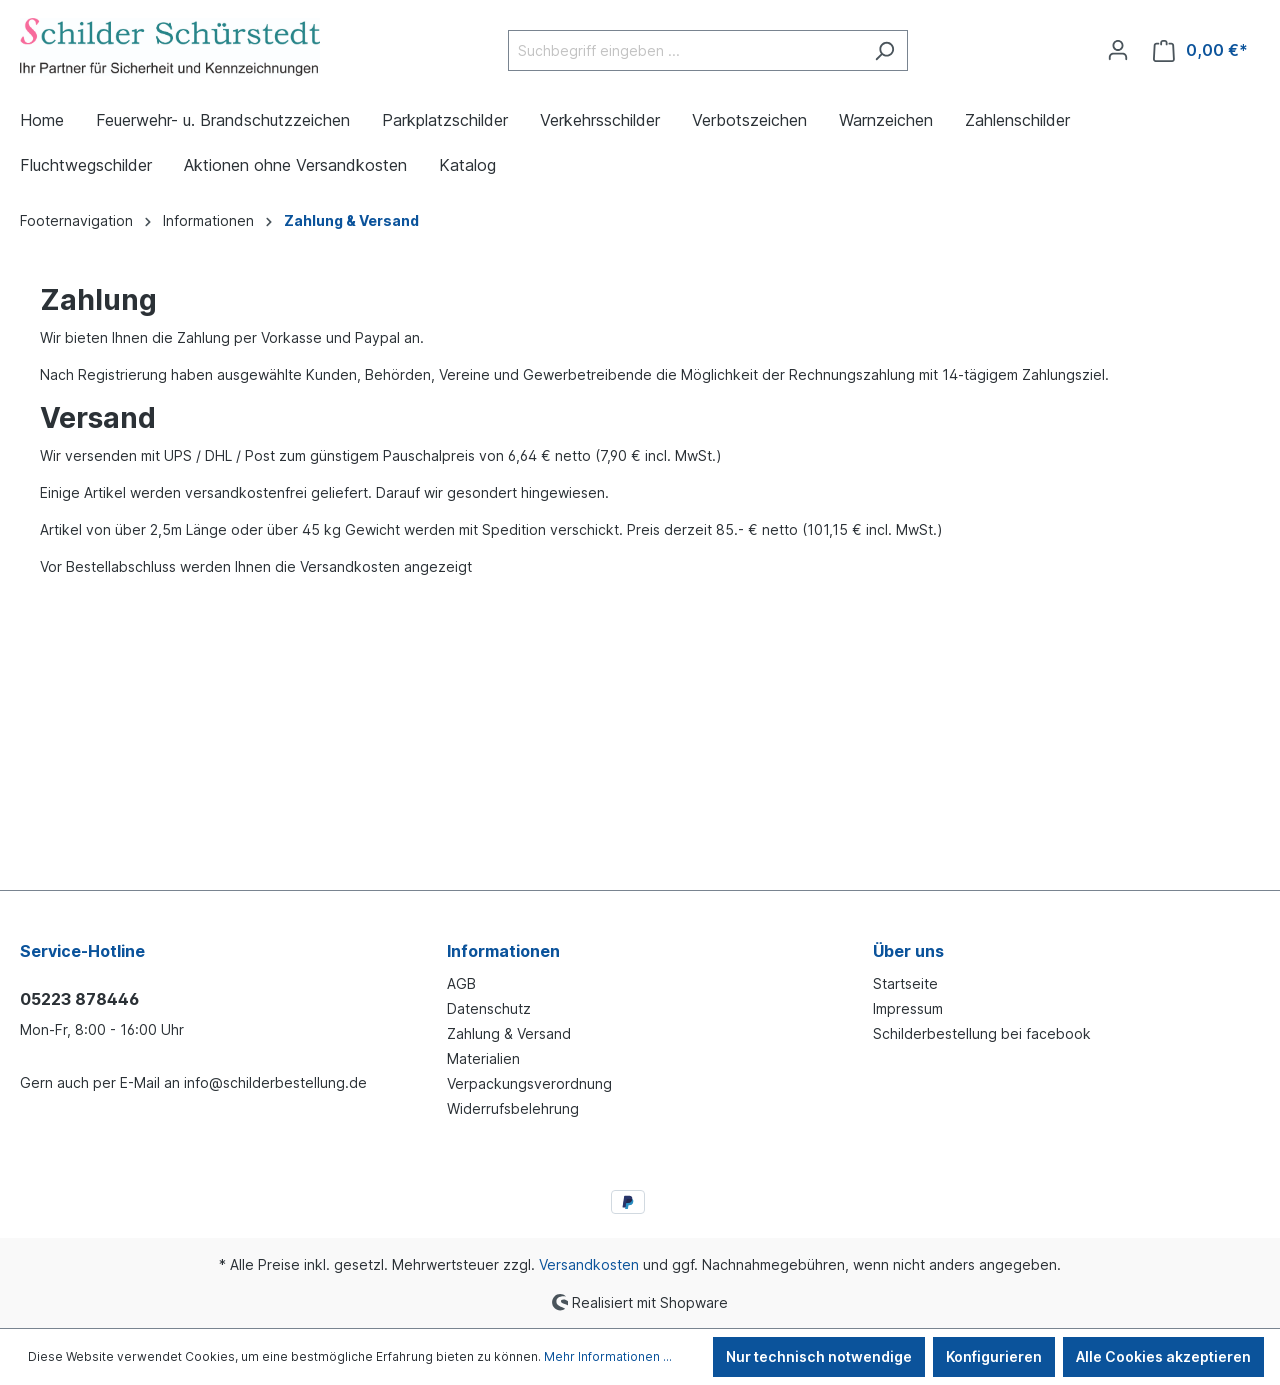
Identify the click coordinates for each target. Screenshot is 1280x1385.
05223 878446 (79, 999)
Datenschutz (489, 1008)
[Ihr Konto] (1118, 50)
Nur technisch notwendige (819, 1356)
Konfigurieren (994, 1356)
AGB (461, 983)
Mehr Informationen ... (608, 1356)
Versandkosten (589, 1264)
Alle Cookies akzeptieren (1163, 1356)
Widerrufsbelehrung (513, 1108)
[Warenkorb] (1200, 50)
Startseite (905, 983)
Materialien (483, 1058)
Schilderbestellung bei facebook (982, 1033)
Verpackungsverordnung (529, 1083)
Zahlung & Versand (509, 1033)
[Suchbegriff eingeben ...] (685, 50)
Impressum (908, 1008)
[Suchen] (884, 50)
